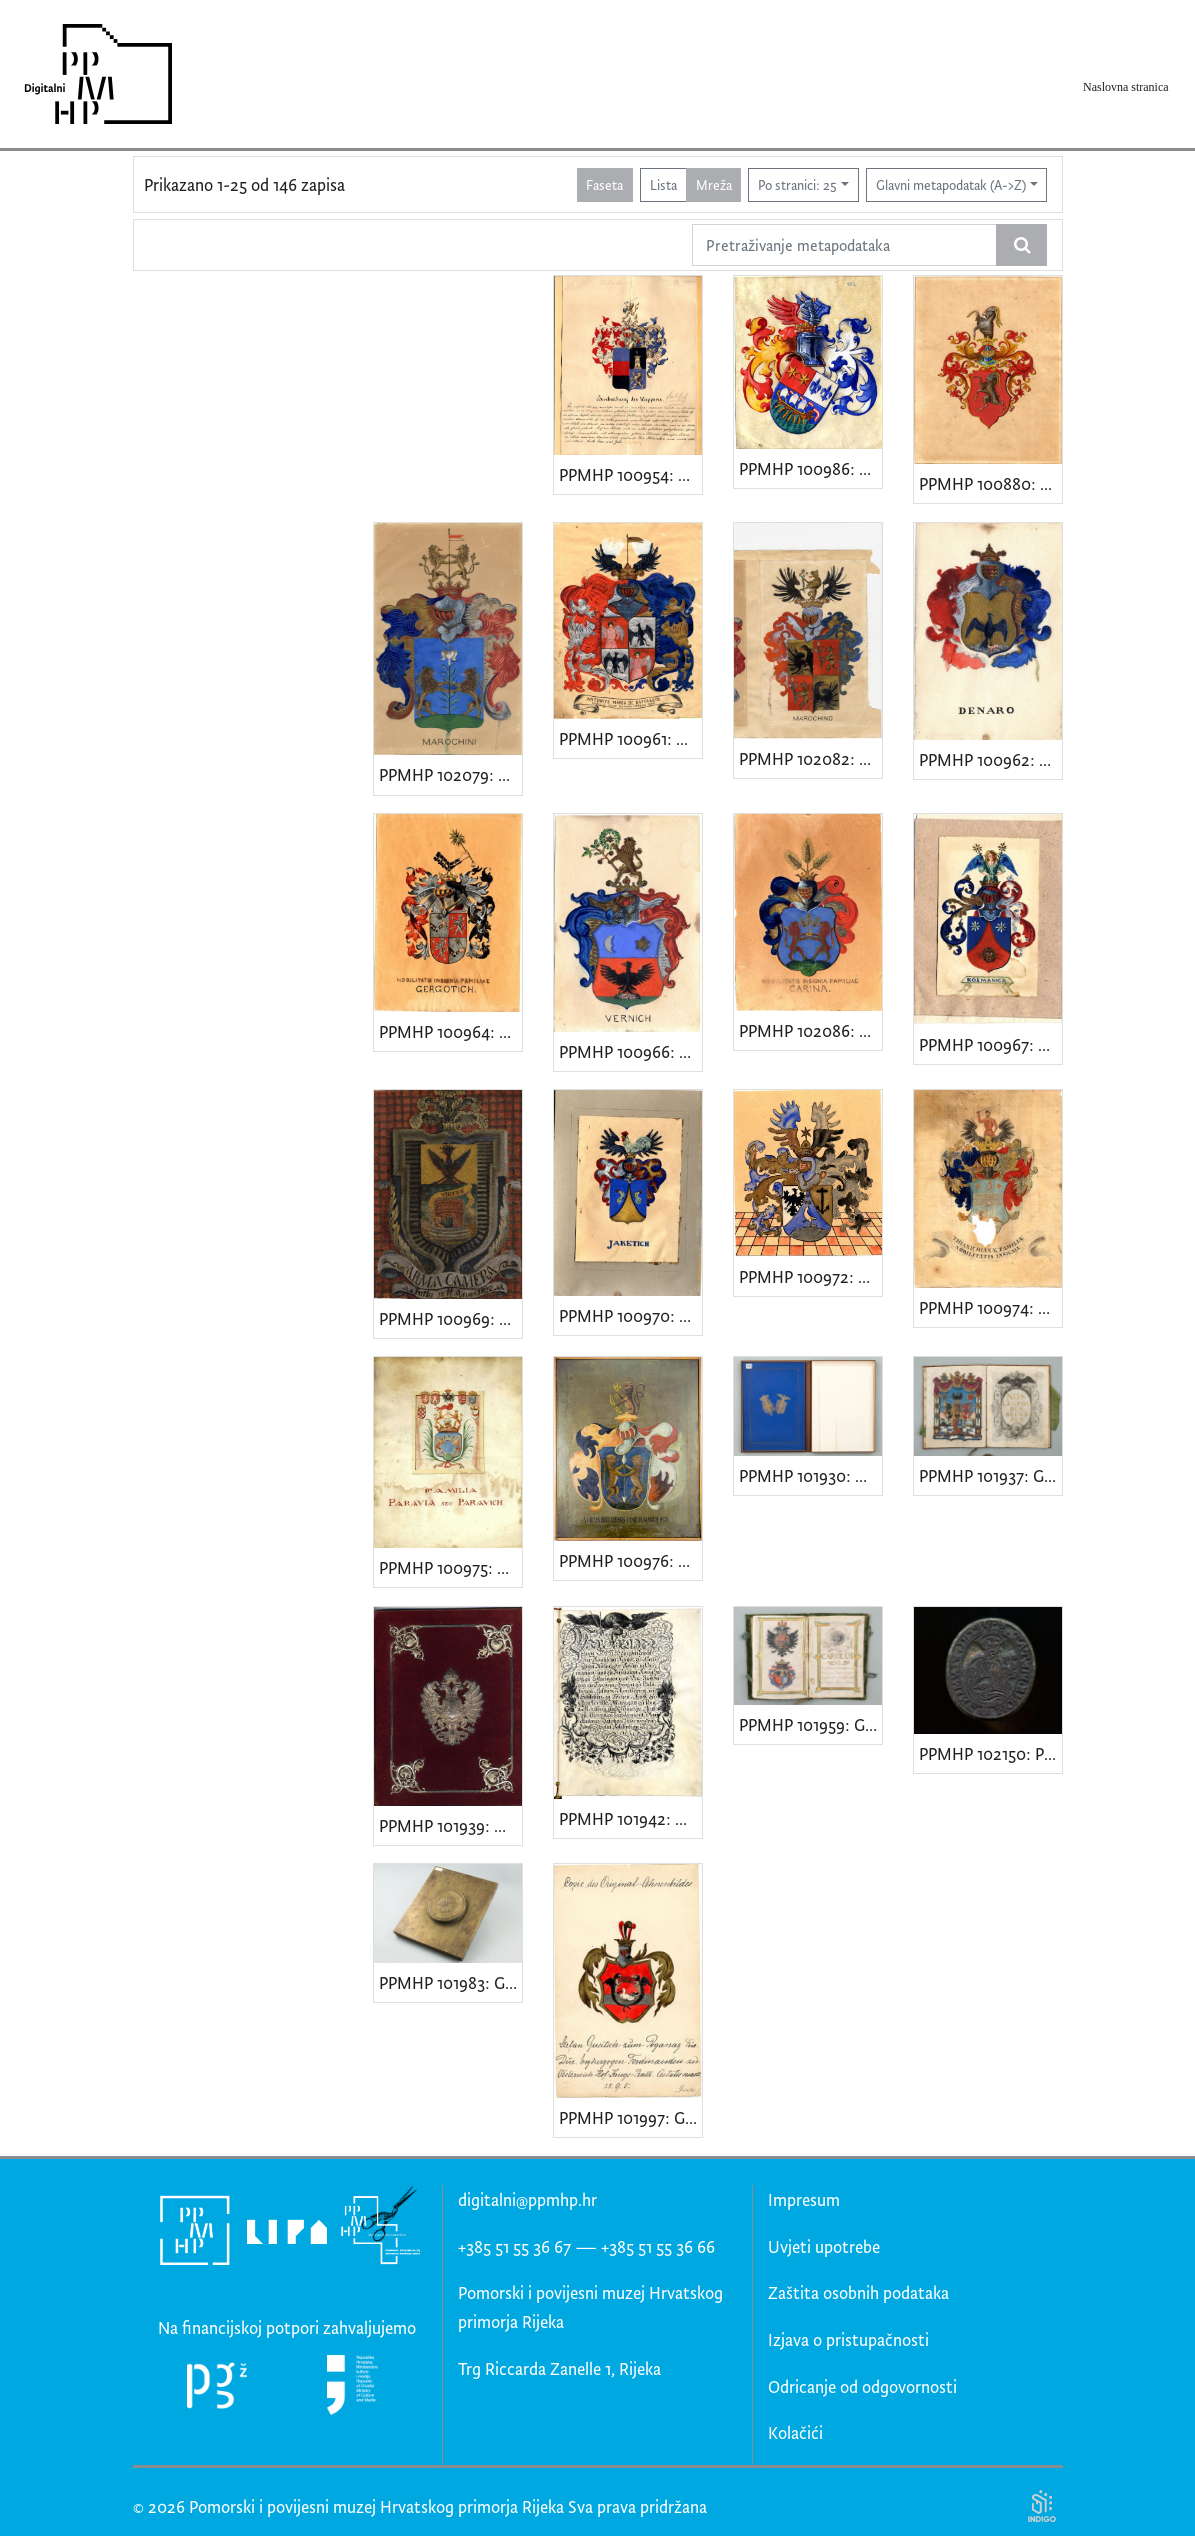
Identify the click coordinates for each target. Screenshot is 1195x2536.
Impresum (804, 2199)
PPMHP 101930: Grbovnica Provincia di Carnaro (810, 1475)
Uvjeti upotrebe (824, 2246)
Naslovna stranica (1126, 87)
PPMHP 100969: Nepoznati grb (450, 1318)
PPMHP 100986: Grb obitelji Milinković (810, 468)
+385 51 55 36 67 (514, 2246)
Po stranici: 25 (797, 184)
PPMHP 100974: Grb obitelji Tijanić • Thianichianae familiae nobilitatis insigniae (990, 1307)
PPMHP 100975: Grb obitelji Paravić (450, 1567)
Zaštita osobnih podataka (858, 2292)
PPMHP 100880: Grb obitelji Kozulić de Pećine (990, 483)
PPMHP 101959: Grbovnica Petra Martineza (810, 1724)
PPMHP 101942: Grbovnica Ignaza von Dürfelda (630, 1818)
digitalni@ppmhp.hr (527, 2199)
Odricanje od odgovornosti (862, 2386)
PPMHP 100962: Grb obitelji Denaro (990, 759)
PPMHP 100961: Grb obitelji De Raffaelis (630, 738)
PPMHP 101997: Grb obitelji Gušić (630, 2117)
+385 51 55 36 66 (658, 2246)
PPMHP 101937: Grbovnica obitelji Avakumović (990, 1475)
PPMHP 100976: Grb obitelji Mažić (630, 1560)
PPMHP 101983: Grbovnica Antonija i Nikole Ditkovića (450, 1982)
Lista (663, 184)
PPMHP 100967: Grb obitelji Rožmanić (990, 1044)
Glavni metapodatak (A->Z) (951, 184)
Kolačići (795, 2432)
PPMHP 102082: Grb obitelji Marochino (810, 758)
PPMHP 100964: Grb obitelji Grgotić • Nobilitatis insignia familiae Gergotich (450, 1031)
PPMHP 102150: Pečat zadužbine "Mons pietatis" (990, 1753)
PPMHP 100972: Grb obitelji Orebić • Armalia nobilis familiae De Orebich (810, 1276)
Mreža (714, 184)
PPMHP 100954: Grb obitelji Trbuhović (630, 474)
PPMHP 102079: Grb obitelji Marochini (450, 774)
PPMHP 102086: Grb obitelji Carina (810, 1030)
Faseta (604, 184)
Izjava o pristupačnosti (848, 2339)
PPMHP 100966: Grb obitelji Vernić (630, 1051)
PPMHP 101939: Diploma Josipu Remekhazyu (450, 1825)
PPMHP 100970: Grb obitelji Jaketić (630, 1315)
